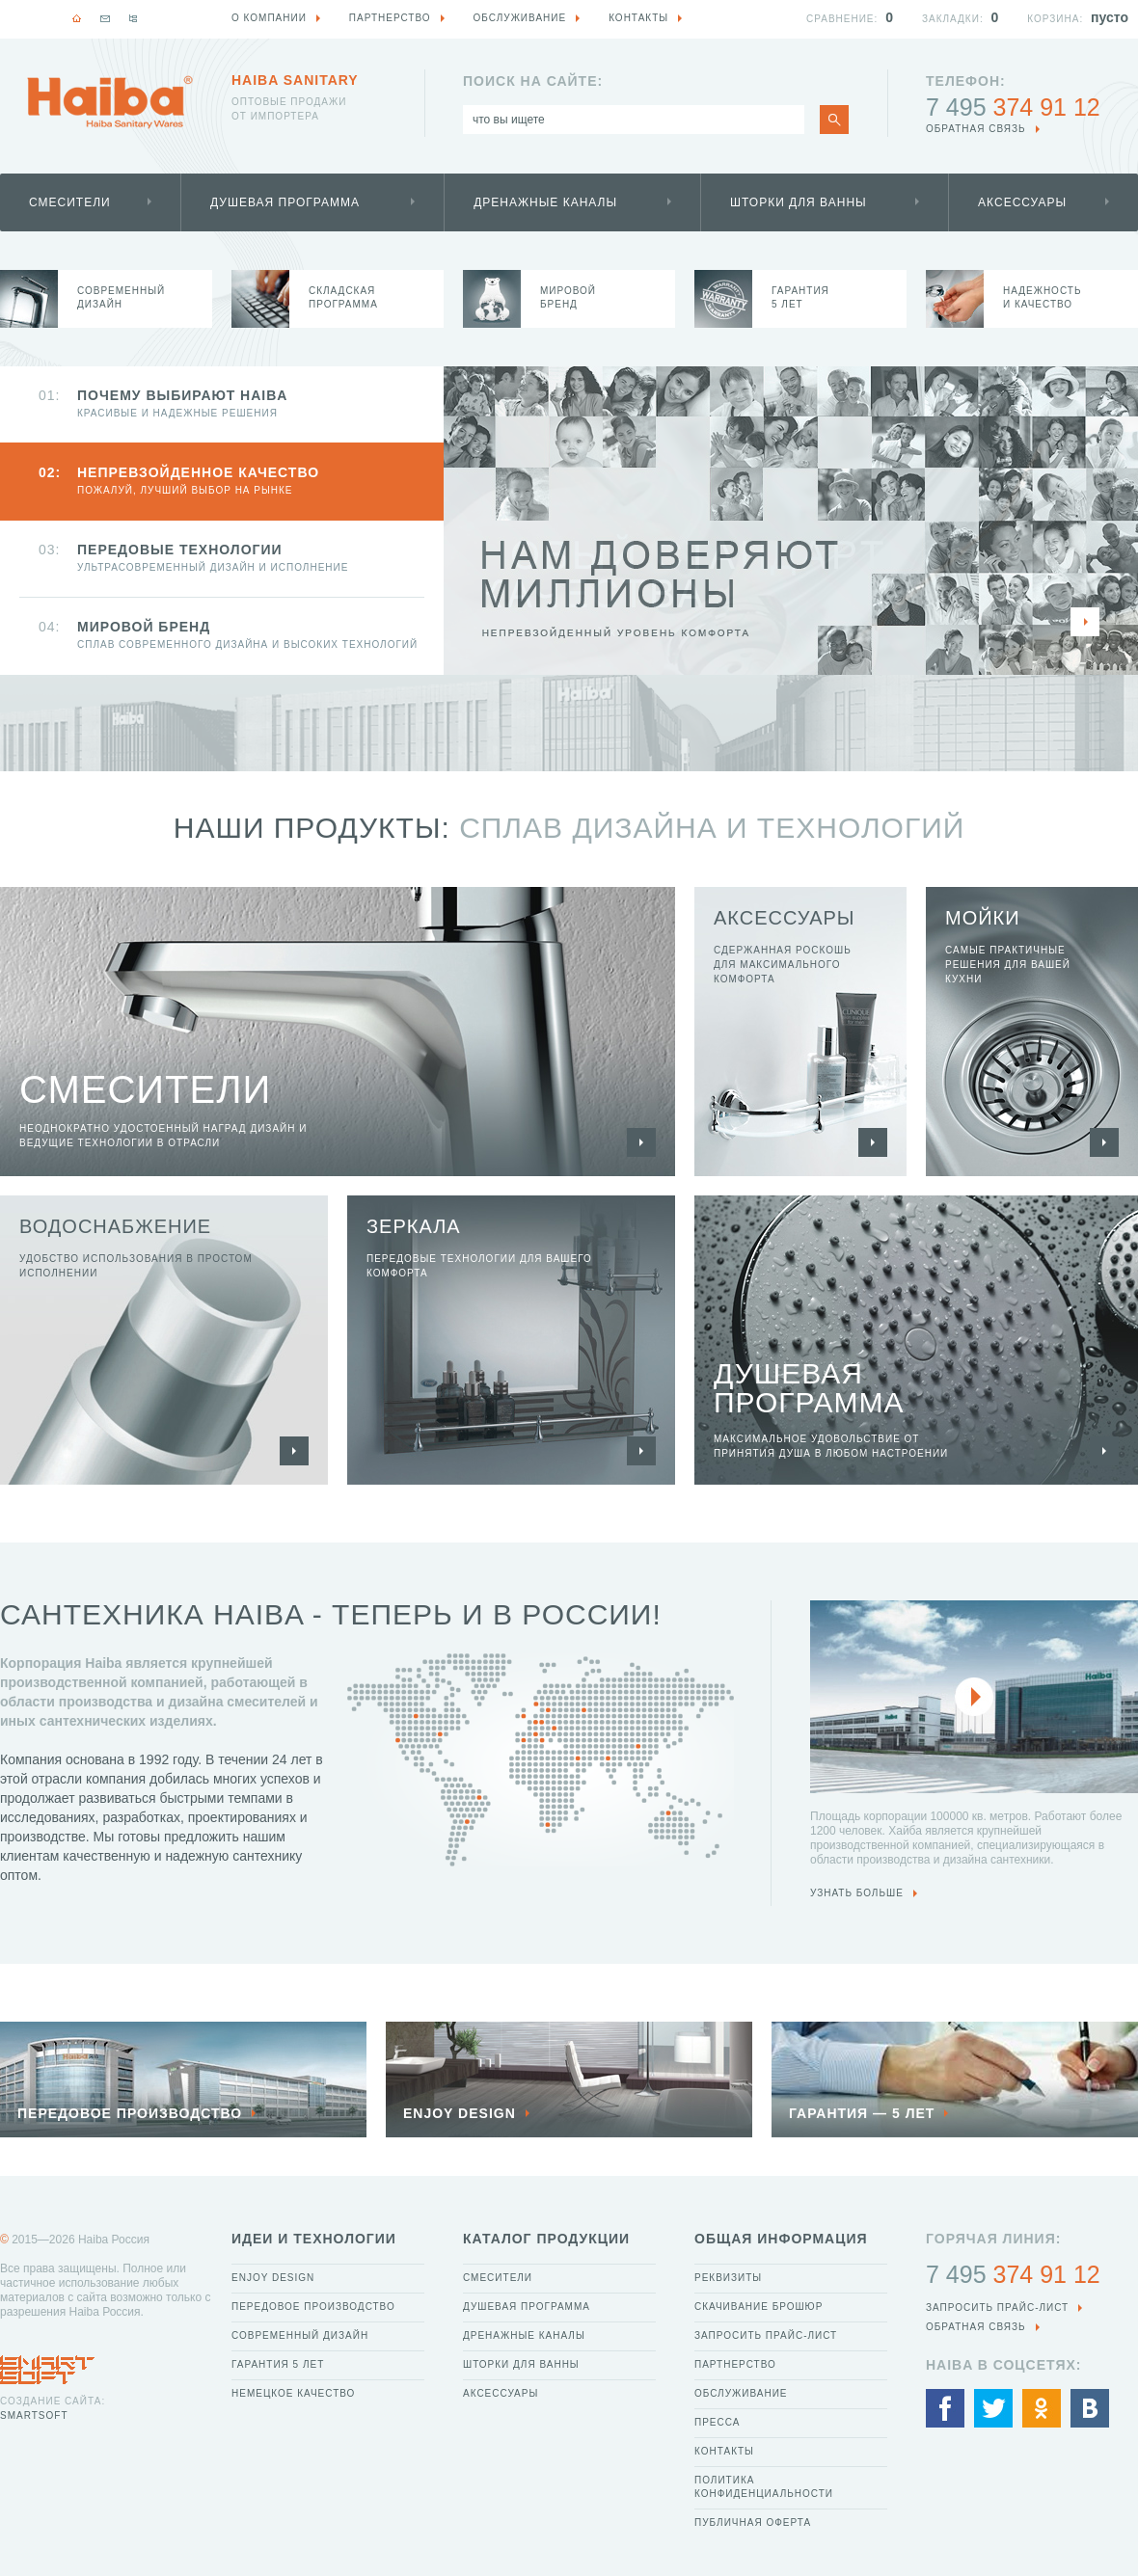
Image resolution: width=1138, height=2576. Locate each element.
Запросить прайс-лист (765, 2335)
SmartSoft (34, 2415)
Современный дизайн (299, 2335)
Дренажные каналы (545, 202)
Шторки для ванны (798, 202)
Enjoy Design (272, 2277)
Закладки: (953, 18)
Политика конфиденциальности (763, 2487)
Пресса (717, 2422)
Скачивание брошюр (758, 2306)
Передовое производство (313, 2306)
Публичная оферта (752, 2522)
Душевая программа (285, 202)
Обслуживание (741, 2393)
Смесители (70, 202)
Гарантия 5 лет (277, 2364)
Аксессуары (1022, 202)
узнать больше (857, 1893)
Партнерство (735, 2364)
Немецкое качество (293, 2393)
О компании (269, 18)
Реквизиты (728, 2277)
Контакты (724, 2451)
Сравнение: (842, 18)
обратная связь (976, 128)
